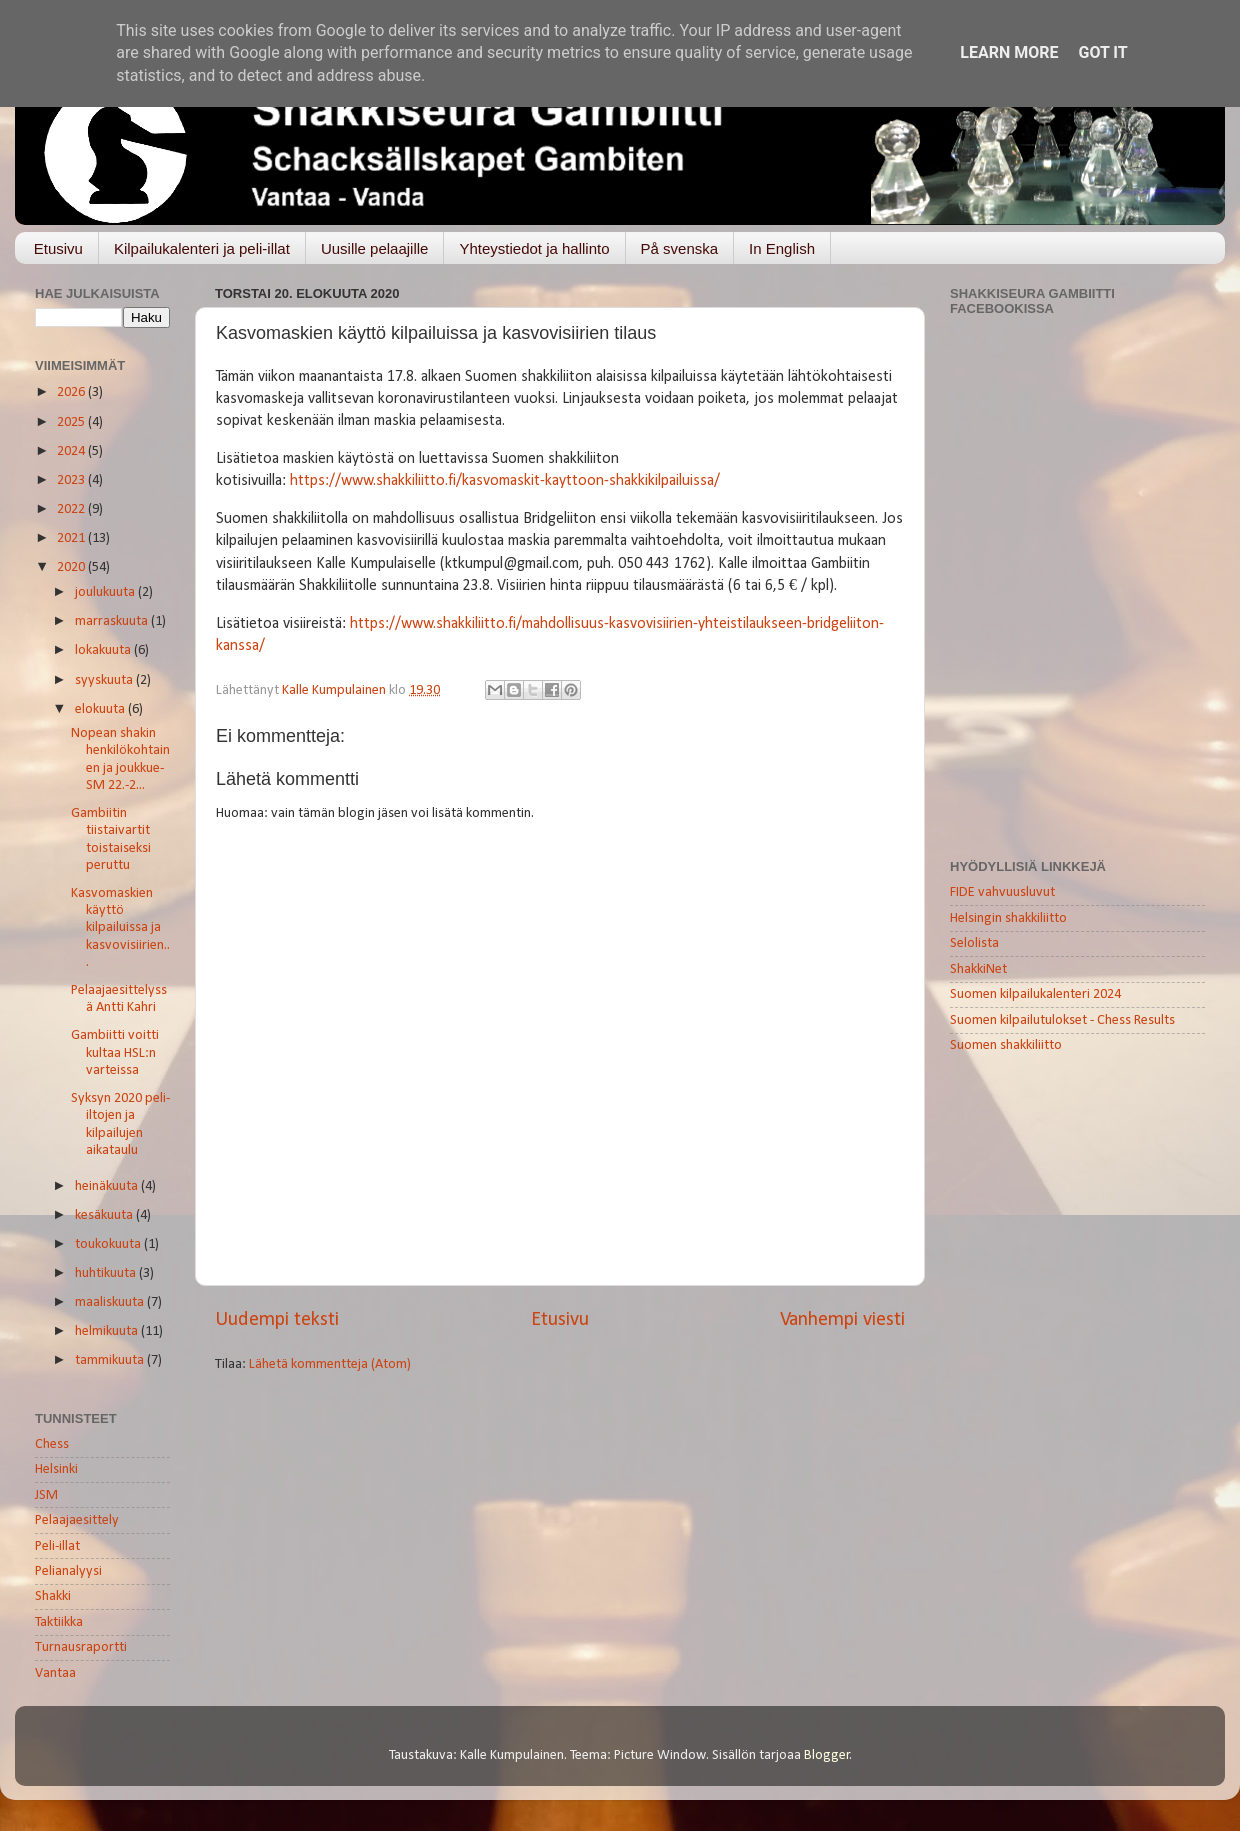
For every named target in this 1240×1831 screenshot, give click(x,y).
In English (782, 248)
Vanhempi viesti (842, 1320)
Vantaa (55, 1673)
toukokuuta (109, 1244)
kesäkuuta (105, 1215)
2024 (72, 451)
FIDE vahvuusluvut (1002, 892)
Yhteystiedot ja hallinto (534, 248)
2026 (72, 392)
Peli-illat (57, 1546)
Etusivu (58, 248)
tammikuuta (111, 1360)
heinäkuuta (108, 1186)
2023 (72, 480)
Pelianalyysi (68, 1571)
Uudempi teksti (277, 1320)
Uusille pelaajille (375, 248)
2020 (72, 567)
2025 (72, 422)
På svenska (680, 248)
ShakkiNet (978, 969)
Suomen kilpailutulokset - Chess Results (1062, 1020)
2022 (72, 509)
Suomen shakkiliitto (1006, 1045)
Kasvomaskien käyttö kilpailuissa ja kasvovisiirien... (120, 928)
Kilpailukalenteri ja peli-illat (202, 248)
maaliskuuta (111, 1302)
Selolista (974, 943)
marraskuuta (113, 621)
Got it (1102, 52)
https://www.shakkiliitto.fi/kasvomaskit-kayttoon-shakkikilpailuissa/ (505, 481)
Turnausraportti (81, 1647)
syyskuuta (105, 680)
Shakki (53, 1596)
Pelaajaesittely (77, 1520)
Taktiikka (59, 1622)
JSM (46, 1495)
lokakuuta (104, 650)
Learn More (1009, 52)
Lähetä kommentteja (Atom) (330, 1364)
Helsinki (56, 1469)
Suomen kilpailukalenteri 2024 (1035, 994)
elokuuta (101, 709)
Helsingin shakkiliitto (1008, 918)
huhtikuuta (107, 1273)
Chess (52, 1444)
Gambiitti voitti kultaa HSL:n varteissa (115, 1053)
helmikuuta (108, 1331)
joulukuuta (106, 592)
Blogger (827, 1755)
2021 (72, 538)
